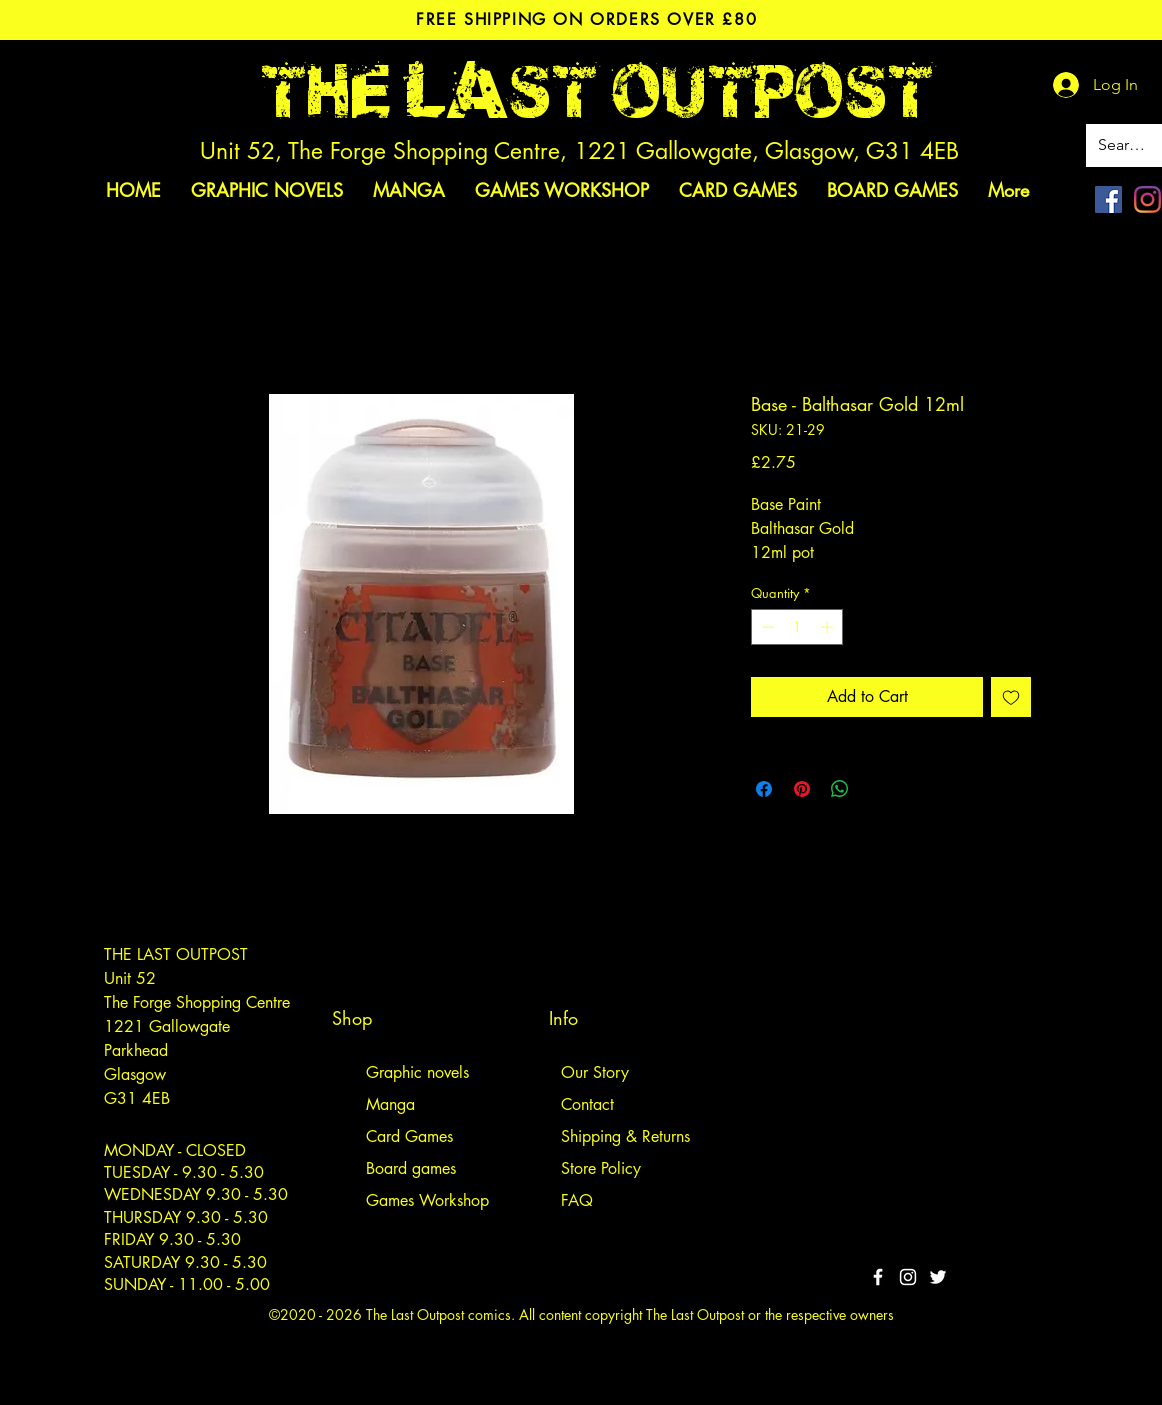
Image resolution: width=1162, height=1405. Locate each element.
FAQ (577, 1200)
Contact (587, 1104)
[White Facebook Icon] (878, 1277)
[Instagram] (1147, 199)
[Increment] (829, 627)
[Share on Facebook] (764, 789)
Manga (390, 1104)
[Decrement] (766, 627)
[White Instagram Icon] (908, 1277)
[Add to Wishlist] (1011, 697)
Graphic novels (417, 1072)
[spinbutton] (797, 627)
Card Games (409, 1136)
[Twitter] (938, 1277)
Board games (411, 1168)
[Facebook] (1108, 199)
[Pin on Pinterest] (802, 789)
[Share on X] (878, 789)
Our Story (595, 1072)
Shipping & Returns (625, 1136)
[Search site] (1125, 145)
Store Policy (601, 1168)
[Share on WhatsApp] (840, 789)
